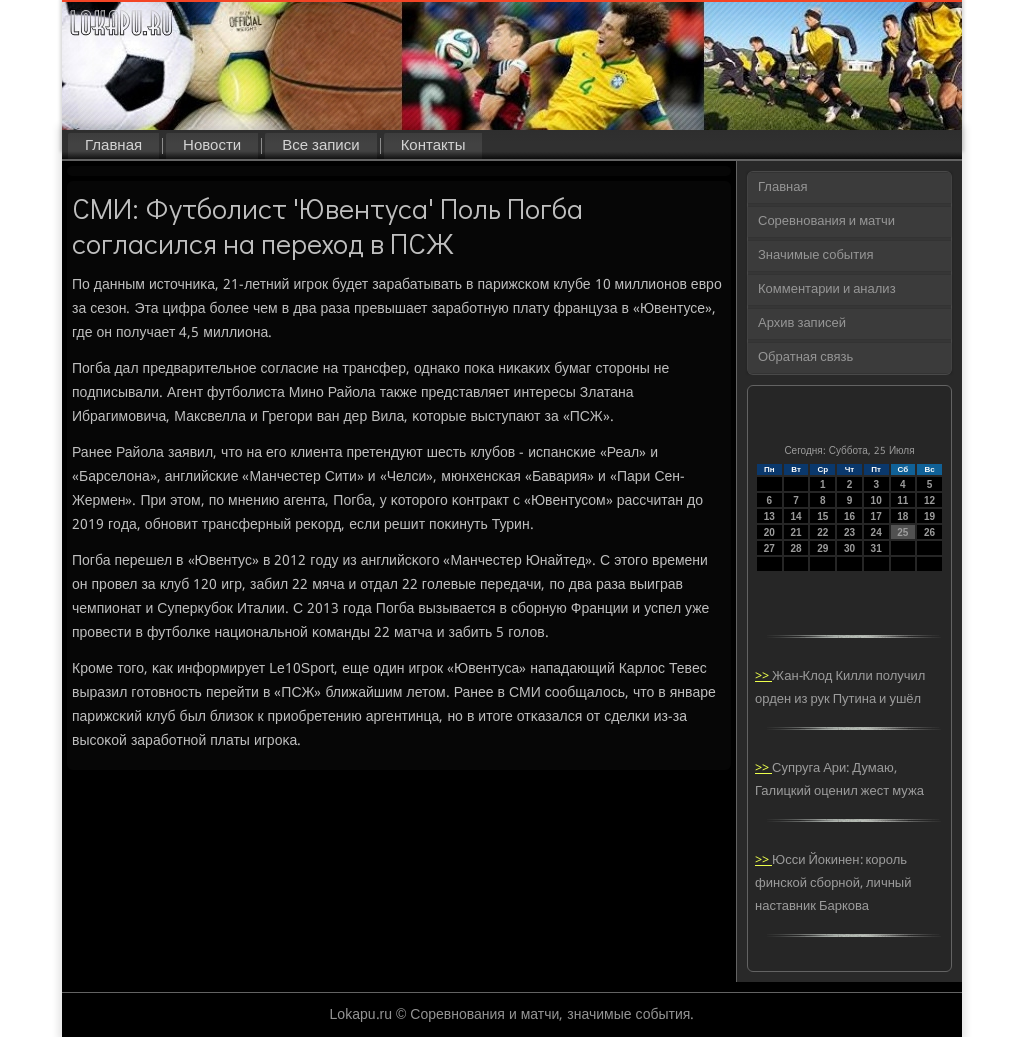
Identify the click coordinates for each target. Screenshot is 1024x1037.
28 (795, 548)
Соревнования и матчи (826, 221)
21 (795, 532)
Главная (113, 146)
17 (876, 516)
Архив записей (802, 323)
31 (876, 548)
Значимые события (815, 255)
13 (769, 516)
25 (902, 532)
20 (769, 532)
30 (849, 548)
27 (769, 548)
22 (822, 532)
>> (763, 676)
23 (849, 532)
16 (849, 516)
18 (902, 516)
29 (822, 548)
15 (822, 516)
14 (795, 516)
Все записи (320, 146)
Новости (212, 146)
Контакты (433, 146)
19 (929, 516)
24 (876, 532)
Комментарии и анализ (827, 289)
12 (929, 500)
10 (876, 500)
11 (902, 500)
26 (929, 532)
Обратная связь (805, 357)
